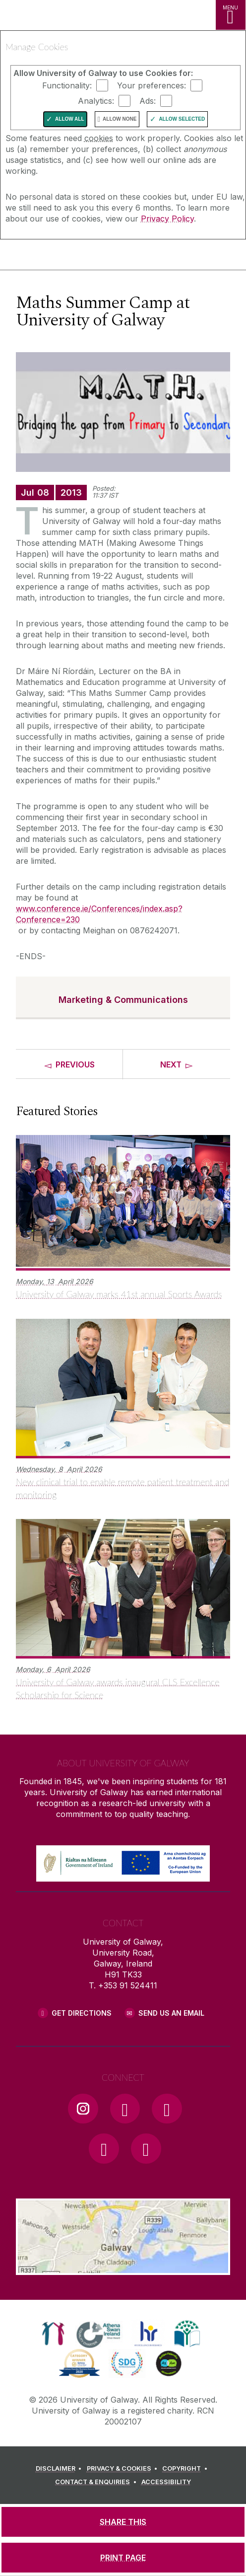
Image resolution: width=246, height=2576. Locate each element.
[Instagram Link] (83, 2108)
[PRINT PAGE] (123, 2558)
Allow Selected (182, 119)
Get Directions (82, 2013)
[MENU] (231, 15)
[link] (53, 2334)
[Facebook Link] (125, 2108)
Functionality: (67, 85)
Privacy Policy (167, 219)
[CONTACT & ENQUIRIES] (97, 2482)
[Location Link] (123, 2268)
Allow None (119, 119)
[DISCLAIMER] (60, 2468)
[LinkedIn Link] (104, 2148)
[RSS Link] (146, 2148)
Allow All (69, 119)
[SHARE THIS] (123, 2522)
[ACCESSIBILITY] (166, 2482)
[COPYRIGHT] (186, 2468)
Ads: (147, 101)
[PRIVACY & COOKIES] (124, 2468)
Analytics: (96, 101)
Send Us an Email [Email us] (171, 2013)
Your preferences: (151, 85)
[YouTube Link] (167, 2108)
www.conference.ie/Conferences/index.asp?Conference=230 (99, 914)
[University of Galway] (52, 256)
